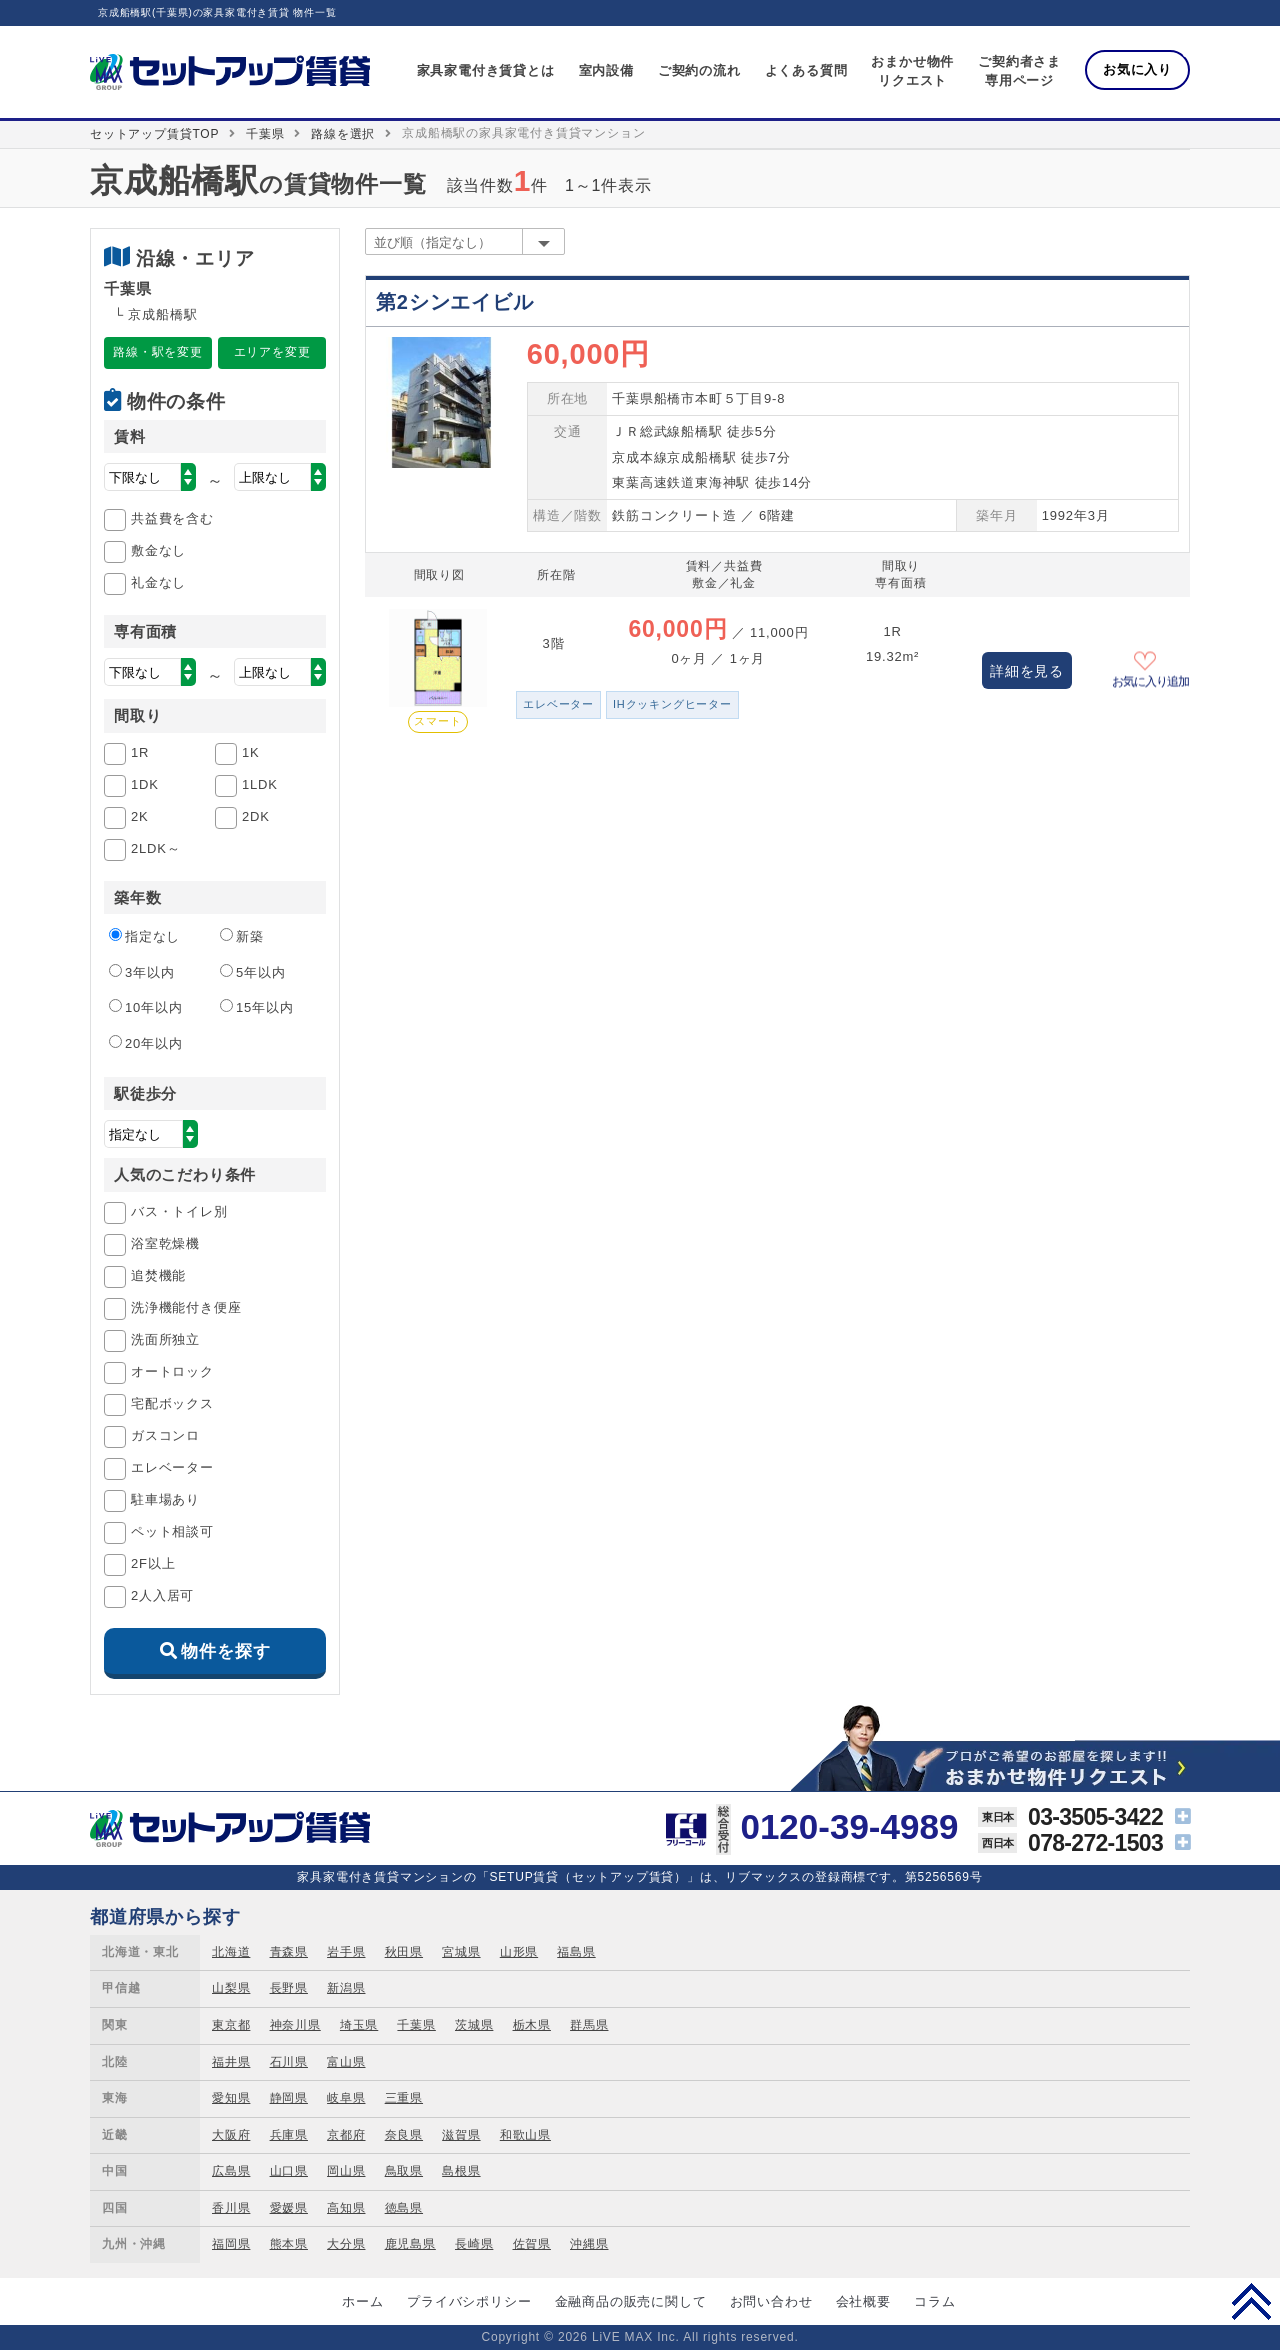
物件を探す (225, 1651)
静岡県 (289, 2098)
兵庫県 (289, 2135)
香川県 (231, 2208)
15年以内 (256, 1007)
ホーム (362, 2301)
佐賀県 (532, 2244)
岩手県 (346, 1952)
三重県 (404, 2098)
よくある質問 (806, 70)
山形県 (519, 1952)
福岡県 (231, 2244)
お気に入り (1137, 69)
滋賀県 (461, 2135)
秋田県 (404, 1952)
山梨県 (231, 1988)
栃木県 (532, 2025)
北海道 (231, 1952)
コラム (934, 2301)
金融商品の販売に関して (631, 2301)
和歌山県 (525, 2135)
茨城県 (474, 2025)
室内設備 (606, 70)
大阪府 (231, 2135)
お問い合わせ (771, 2301)
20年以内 (145, 1043)
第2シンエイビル (455, 302)
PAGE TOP (1251, 2301)
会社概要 (863, 2301)
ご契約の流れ (699, 70)
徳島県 (404, 2208)
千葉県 (265, 134)
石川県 (289, 2062)
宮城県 (461, 1952)
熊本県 (289, 2244)
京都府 (346, 2135)
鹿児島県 (410, 2244)
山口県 (289, 2171)
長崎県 (474, 2244)
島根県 (461, 2171)
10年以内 (145, 1007)
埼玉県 (359, 2025)
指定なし (144, 936)
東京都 (231, 2025)
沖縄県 (589, 2244)
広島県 (231, 2171)
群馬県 (589, 2025)
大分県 (346, 2244)
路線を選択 (343, 134)
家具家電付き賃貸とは (486, 70)
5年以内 (252, 972)
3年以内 (141, 972)
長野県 (289, 1988)
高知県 (346, 2208)
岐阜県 (346, 2098)
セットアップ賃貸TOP (154, 134)
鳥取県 (404, 2171)
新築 (242, 936)
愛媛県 (289, 2208)
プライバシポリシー (469, 2301)
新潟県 (346, 1988)
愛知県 (231, 2098)
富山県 (346, 2062)
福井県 (231, 2062)
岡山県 (346, 2171)
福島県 (576, 1952)
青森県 (289, 1952)
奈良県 (404, 2135)
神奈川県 (295, 2025)
